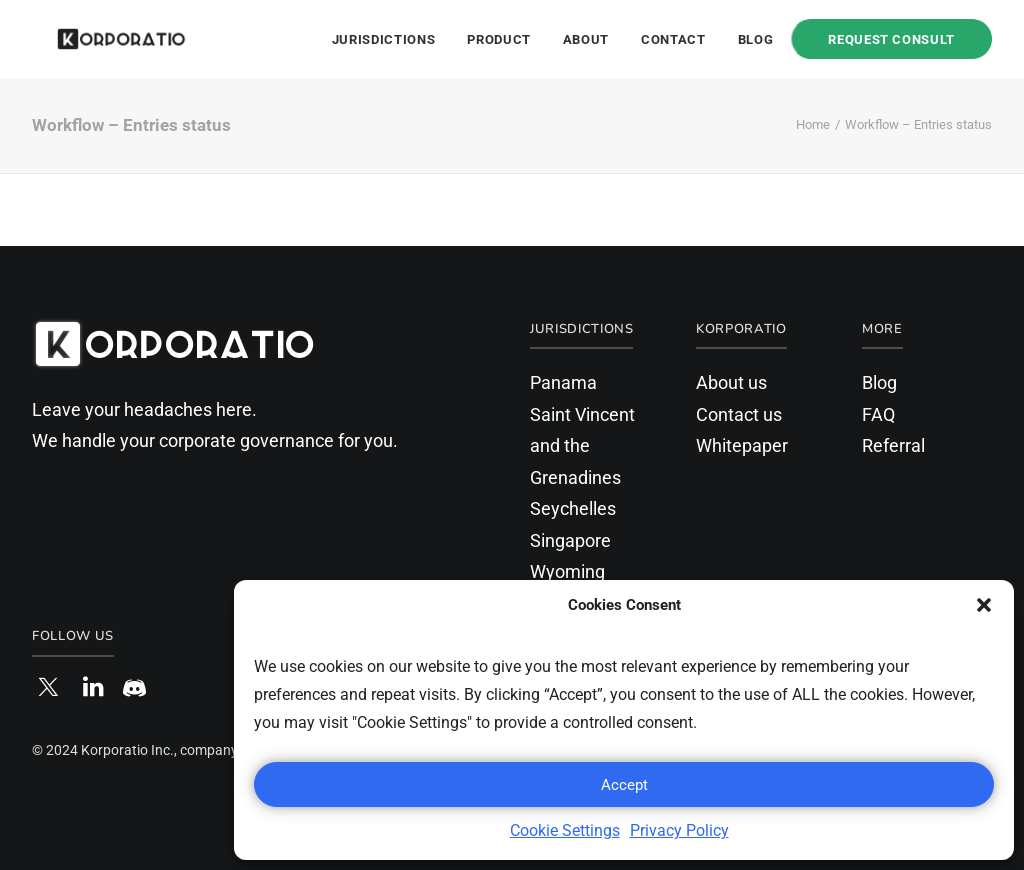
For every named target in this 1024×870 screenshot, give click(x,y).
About (586, 39)
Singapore (570, 540)
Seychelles (573, 508)
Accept (624, 785)
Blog (756, 39)
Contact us (739, 414)
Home (813, 124)
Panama (563, 382)
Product (499, 39)
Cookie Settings (565, 830)
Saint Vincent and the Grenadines (582, 446)
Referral (893, 445)
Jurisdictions (383, 39)
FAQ (878, 414)
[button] (984, 605)
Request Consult (891, 39)
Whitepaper (742, 445)
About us (731, 382)
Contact (673, 39)
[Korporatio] (97, 39)
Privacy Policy (679, 830)
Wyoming (567, 571)
